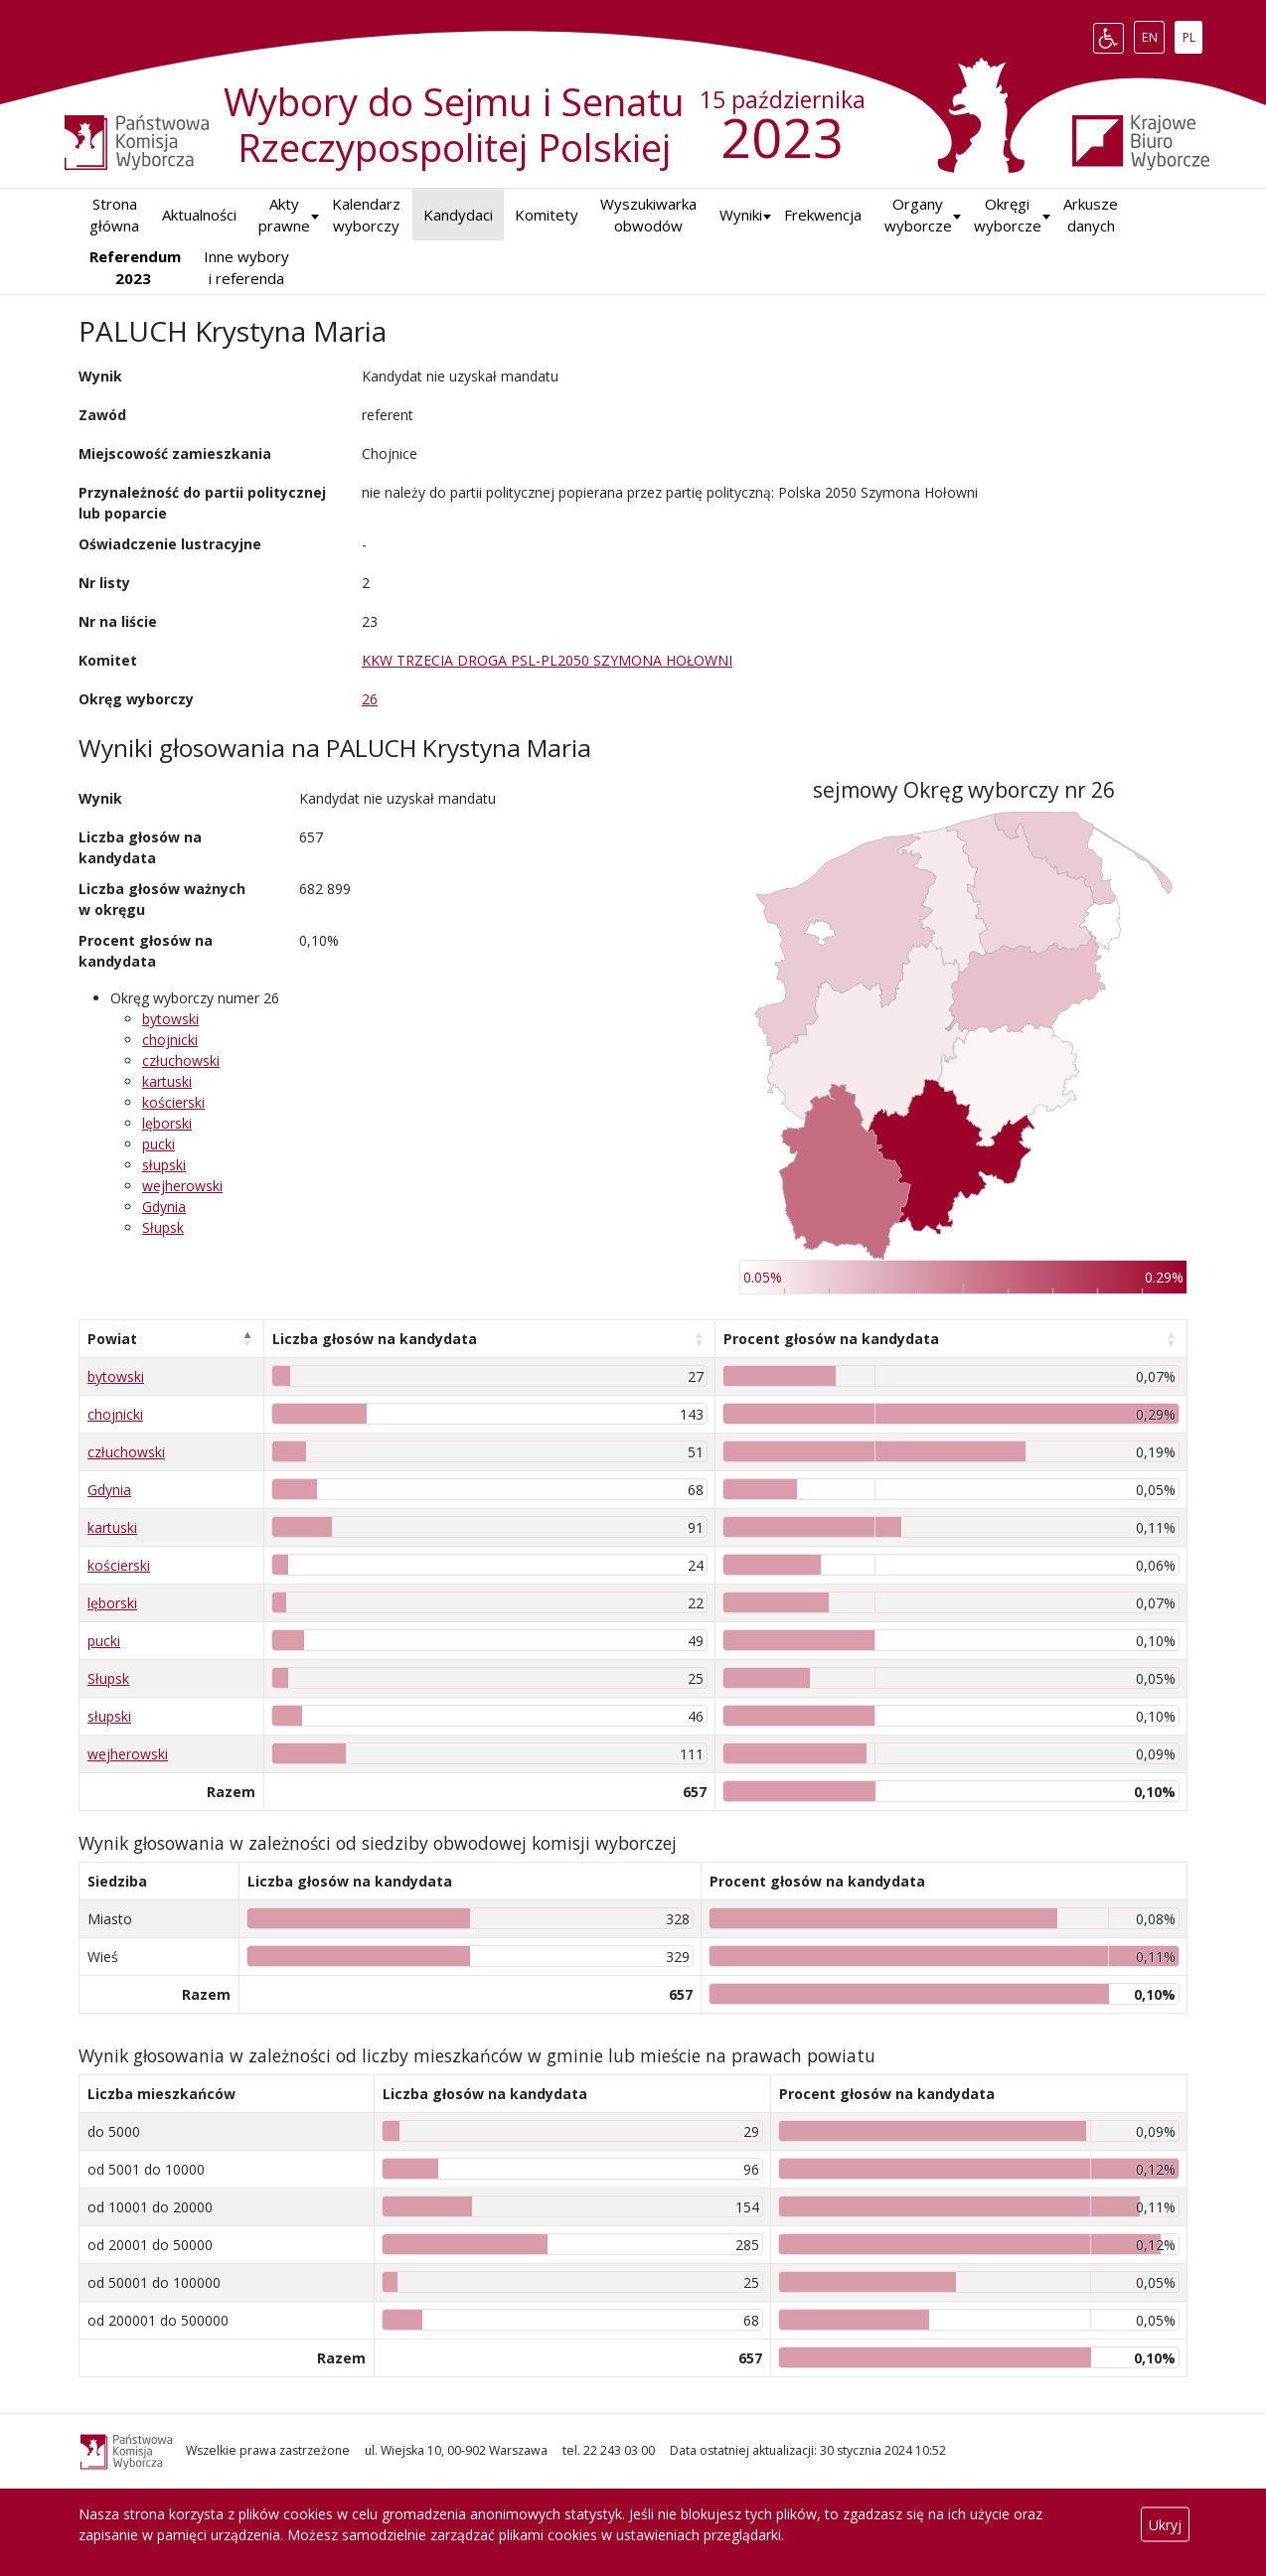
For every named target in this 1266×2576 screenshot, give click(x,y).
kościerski (173, 1102)
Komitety (546, 215)
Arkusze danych (1090, 215)
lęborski (167, 1123)
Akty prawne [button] (284, 215)
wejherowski (182, 1185)
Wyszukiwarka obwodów (648, 215)
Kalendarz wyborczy (366, 215)
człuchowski (181, 1060)
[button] (741, 215)
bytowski (170, 1018)
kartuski (167, 1081)
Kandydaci (458, 215)
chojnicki (170, 1039)
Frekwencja (823, 215)
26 (370, 698)
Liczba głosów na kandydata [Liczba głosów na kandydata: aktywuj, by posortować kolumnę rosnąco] (374, 1338)
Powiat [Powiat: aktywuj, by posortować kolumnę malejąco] (112, 1338)
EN (1153, 34)
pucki (158, 1144)
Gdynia (164, 1206)
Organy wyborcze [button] (918, 215)
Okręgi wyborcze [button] (1007, 215)
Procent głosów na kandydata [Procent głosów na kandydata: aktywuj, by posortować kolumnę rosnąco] (831, 1338)
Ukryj (1165, 2524)
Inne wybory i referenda (246, 267)
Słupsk (163, 1227)
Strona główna (114, 215)
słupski (164, 1164)
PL (1192, 34)
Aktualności (199, 215)
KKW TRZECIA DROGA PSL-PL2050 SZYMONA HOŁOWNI (547, 660)
